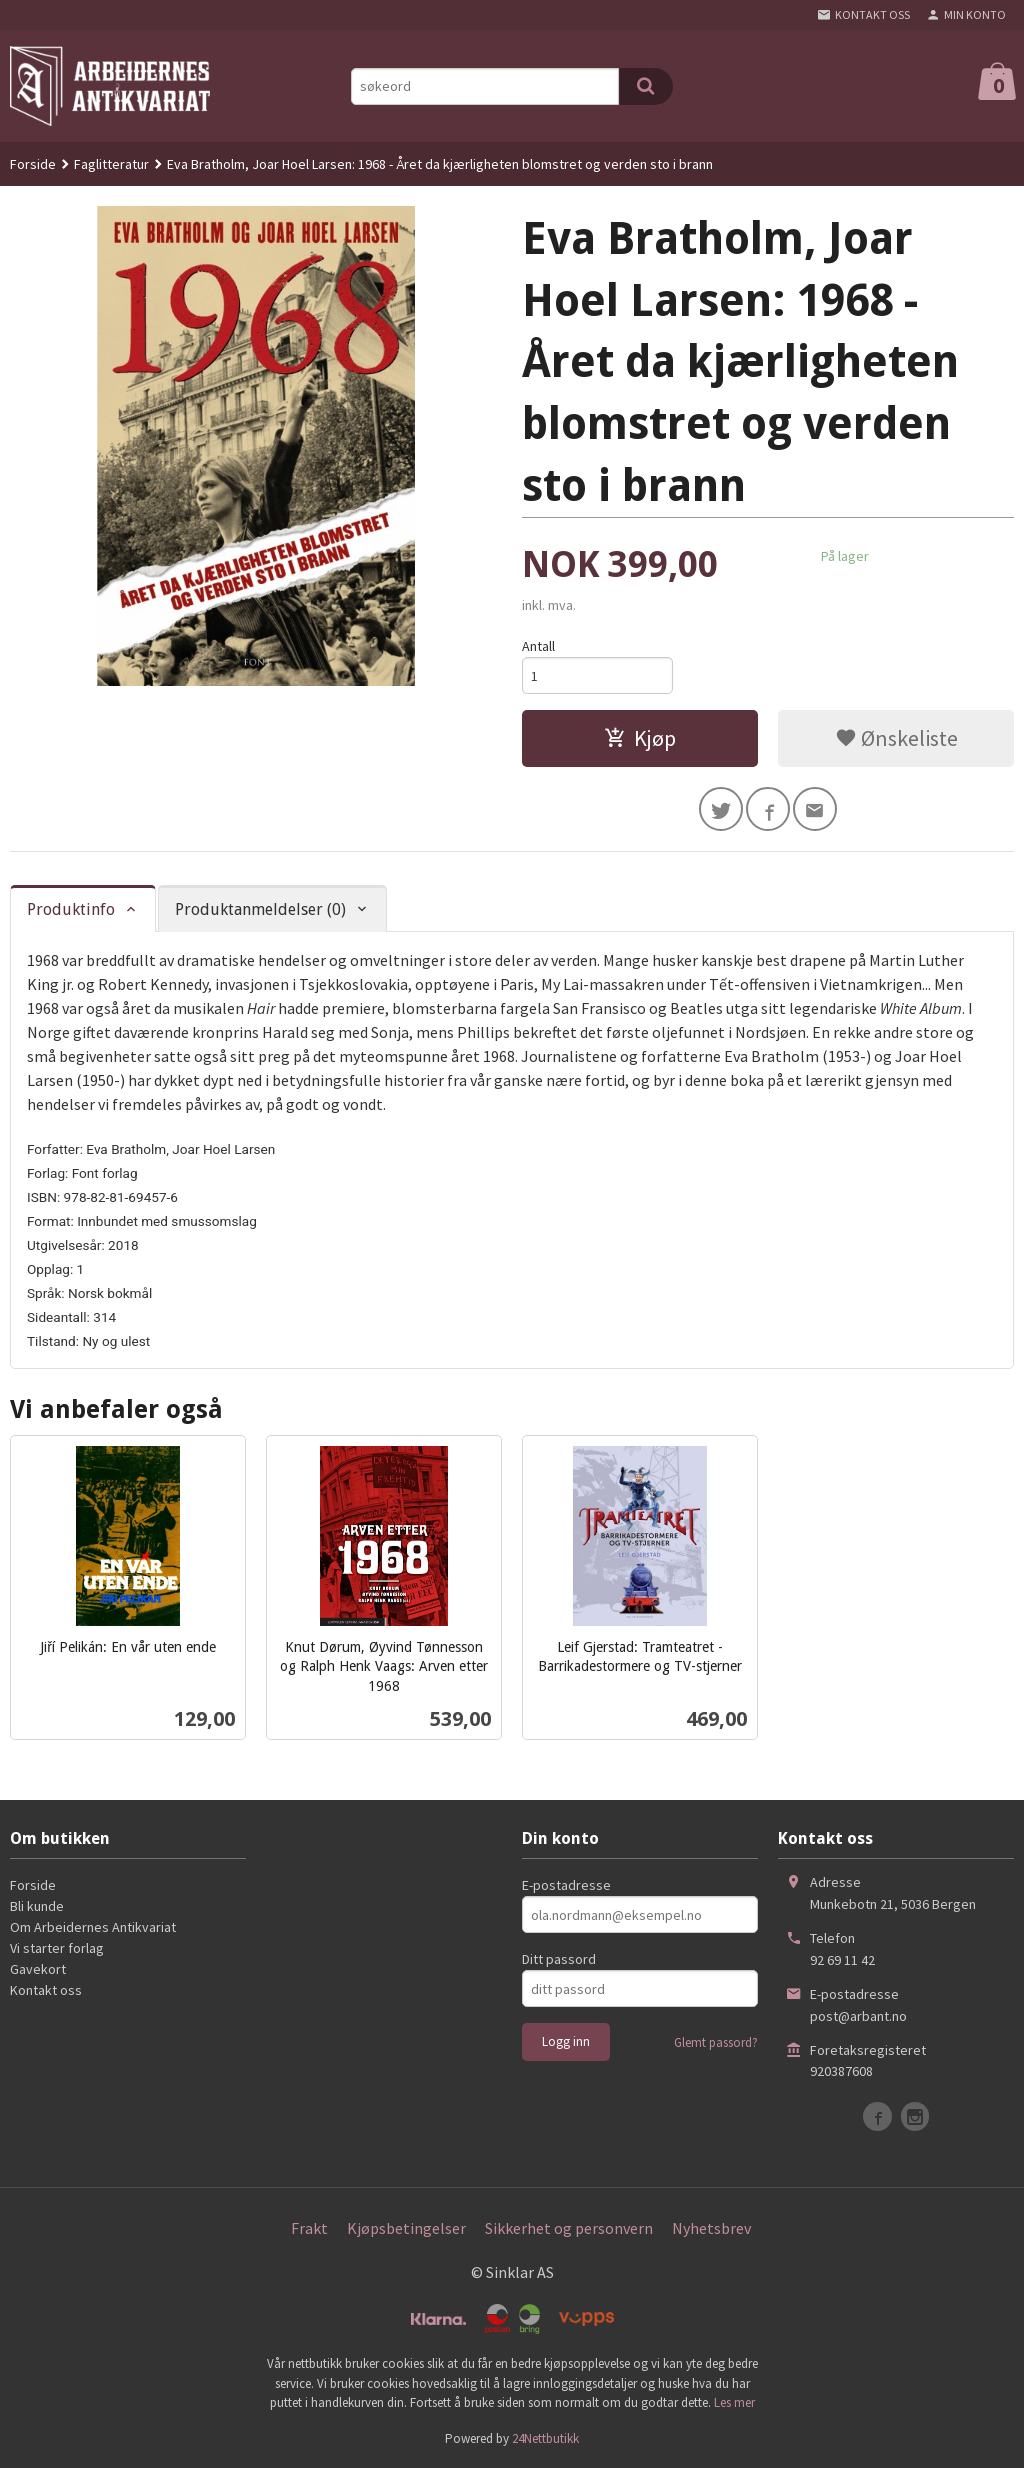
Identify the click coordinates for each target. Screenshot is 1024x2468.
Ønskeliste (896, 738)
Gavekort (38, 1970)
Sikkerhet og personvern (569, 2229)
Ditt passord (559, 1960)
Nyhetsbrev (711, 2229)
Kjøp (640, 738)
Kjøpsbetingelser (406, 2229)
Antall (538, 646)
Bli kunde (37, 1907)
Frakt (309, 2229)
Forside (33, 164)
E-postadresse (566, 1886)
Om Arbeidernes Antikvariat (93, 1928)
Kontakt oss (46, 1991)
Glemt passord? (716, 2043)
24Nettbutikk (545, 2438)
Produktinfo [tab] (71, 909)
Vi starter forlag (57, 1949)
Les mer (734, 2402)
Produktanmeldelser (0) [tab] (260, 909)
